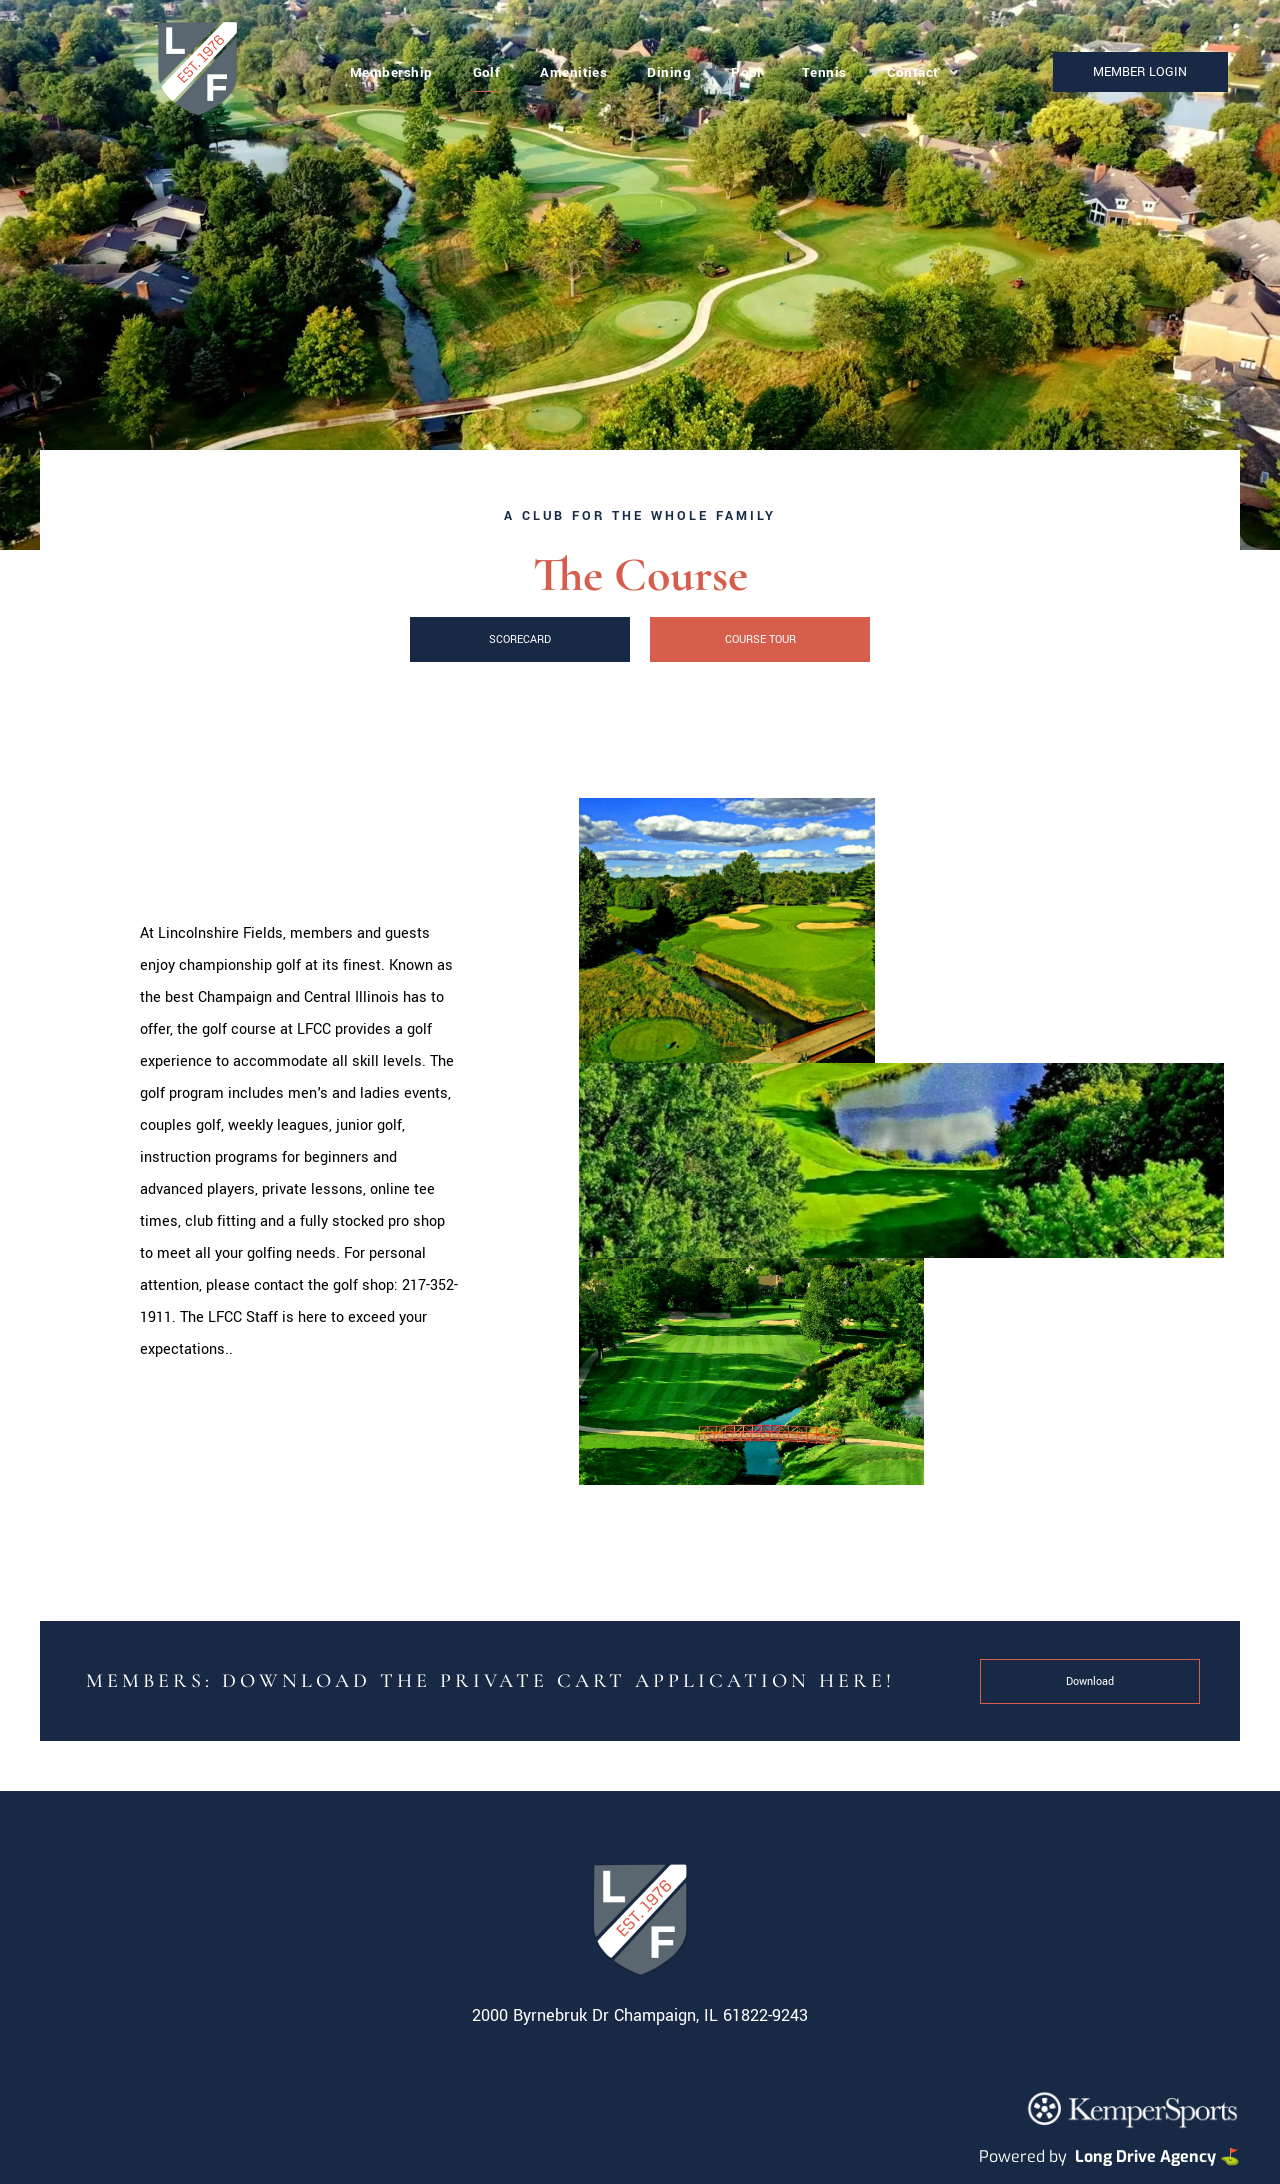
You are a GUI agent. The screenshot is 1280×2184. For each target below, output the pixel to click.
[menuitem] (391, 72)
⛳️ (1230, 2156)
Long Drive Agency (1145, 2156)
